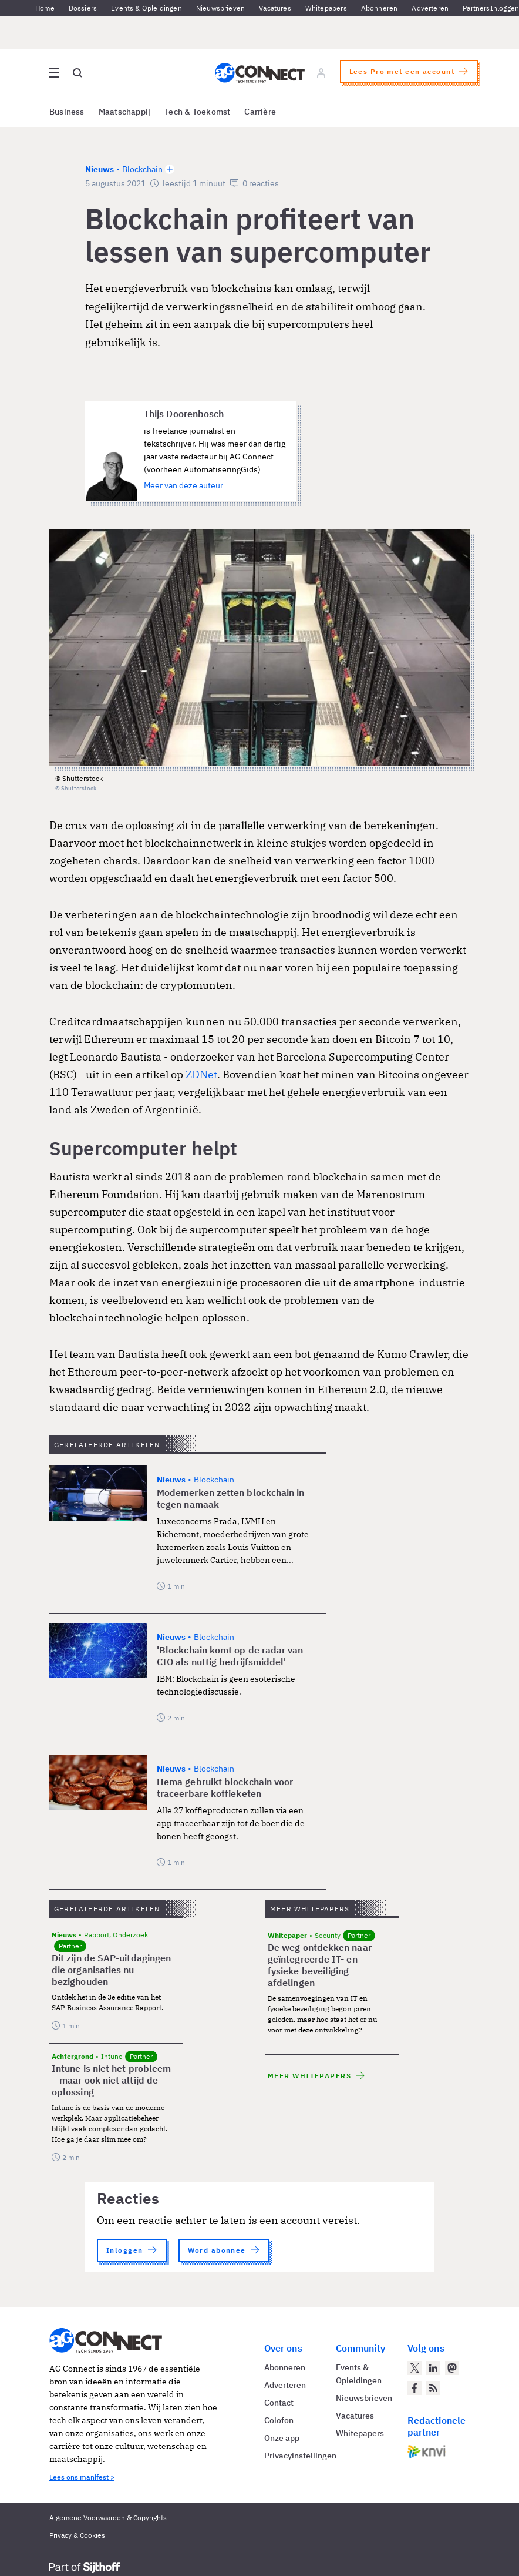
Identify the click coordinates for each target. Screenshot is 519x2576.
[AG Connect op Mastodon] (452, 2368)
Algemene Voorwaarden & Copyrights (108, 2517)
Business (67, 111)
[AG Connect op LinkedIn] (433, 2368)
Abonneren (379, 8)
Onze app (281, 2438)
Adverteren (430, 8)
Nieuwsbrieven (220, 8)
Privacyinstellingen (300, 2455)
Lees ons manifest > (81, 2477)
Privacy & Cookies (77, 2535)
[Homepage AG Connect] (260, 72)
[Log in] (321, 73)
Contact (279, 2402)
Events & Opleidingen (146, 8)
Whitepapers (326, 8)
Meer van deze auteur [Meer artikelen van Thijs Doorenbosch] (183, 485)
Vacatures (275, 8)
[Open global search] (77, 73)
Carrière (260, 111)
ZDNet (201, 1074)
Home (45, 8)
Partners (476, 8)
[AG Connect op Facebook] (414, 2388)
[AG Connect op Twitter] (414, 2368)
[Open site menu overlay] (54, 73)
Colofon (279, 2420)
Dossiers (83, 8)
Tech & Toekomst (197, 111)
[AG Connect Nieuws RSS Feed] (433, 2388)
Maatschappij (125, 111)
